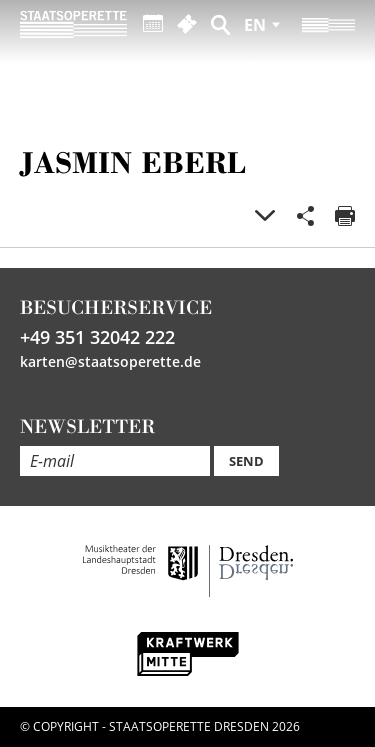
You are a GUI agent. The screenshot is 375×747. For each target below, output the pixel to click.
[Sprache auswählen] (261, 25)
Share (305, 216)
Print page (345, 216)
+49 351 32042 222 (97, 337)
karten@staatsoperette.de (110, 361)
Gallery (265, 216)
